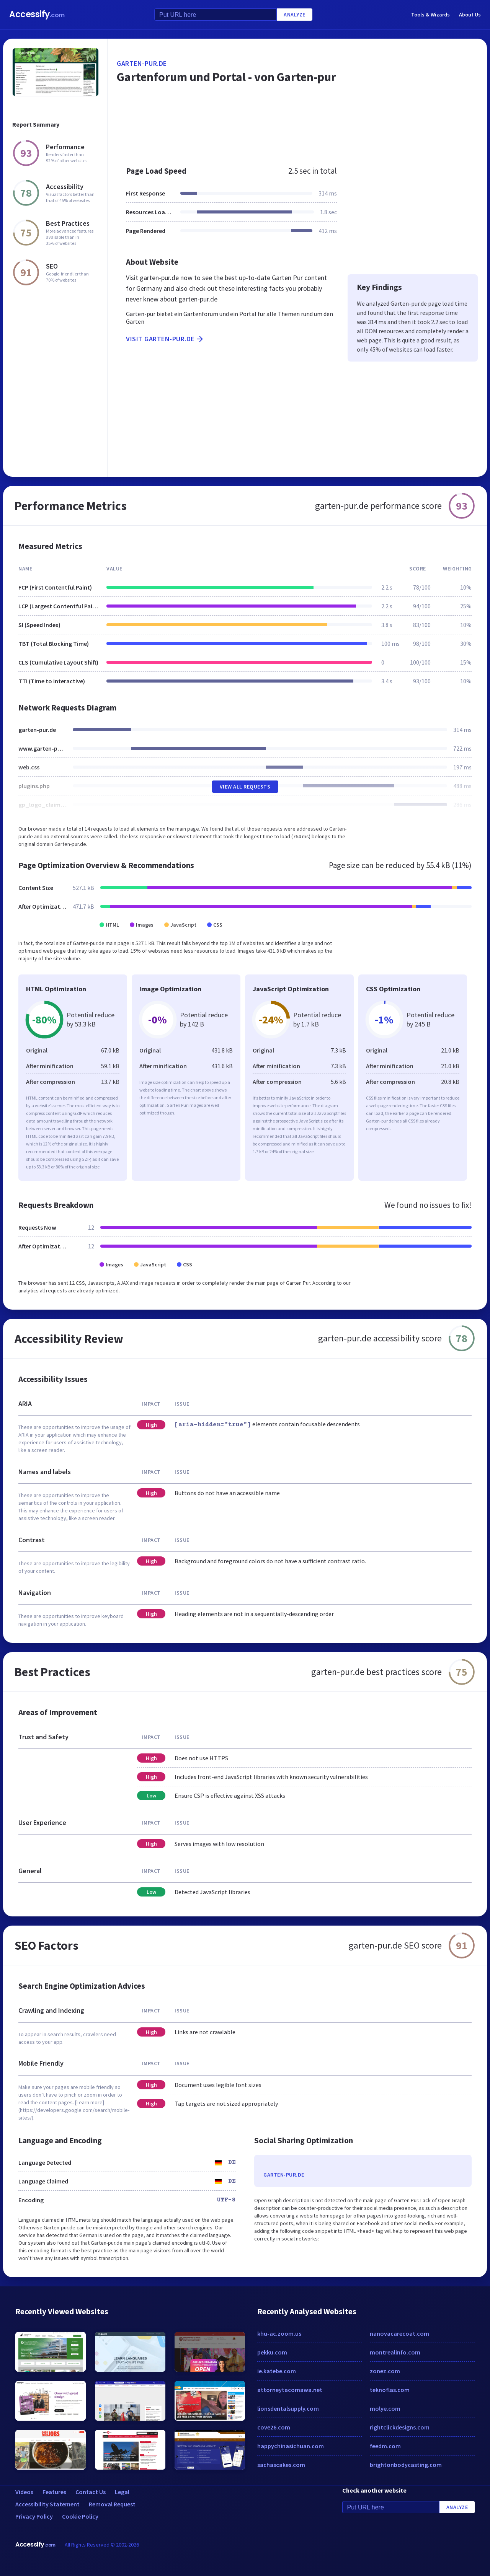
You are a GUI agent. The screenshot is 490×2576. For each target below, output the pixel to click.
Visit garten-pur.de (165, 339)
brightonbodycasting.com (406, 2464)
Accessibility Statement (47, 2504)
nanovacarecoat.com (399, 2333)
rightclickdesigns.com (400, 2427)
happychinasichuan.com (290, 2446)
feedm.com (385, 2446)
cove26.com (273, 2427)
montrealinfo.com (395, 2352)
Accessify (37, 14)
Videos (24, 2492)
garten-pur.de (142, 63)
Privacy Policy (34, 2516)
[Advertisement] (297, 131)
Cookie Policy (80, 2516)
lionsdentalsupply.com (288, 2408)
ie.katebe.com (276, 2371)
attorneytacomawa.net (289, 2390)
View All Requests (245, 786)
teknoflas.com (390, 2390)
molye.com (385, 2408)
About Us (470, 14)
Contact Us (90, 2492)
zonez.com (385, 2371)
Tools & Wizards (430, 14)
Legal (122, 2492)
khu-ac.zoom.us (279, 2333)
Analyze (294, 14)
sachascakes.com (281, 2464)
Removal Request (112, 2504)
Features (54, 2492)
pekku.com (272, 2352)
